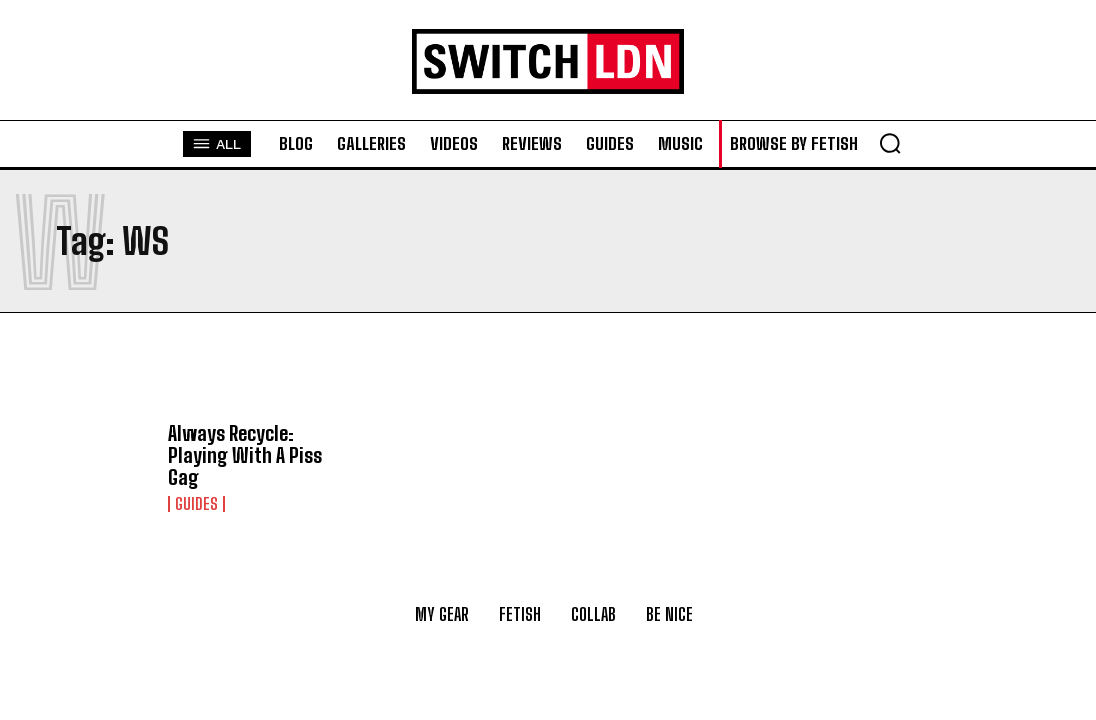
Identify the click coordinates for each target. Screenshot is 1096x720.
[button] (890, 143)
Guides (196, 504)
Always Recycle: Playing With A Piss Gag (245, 455)
